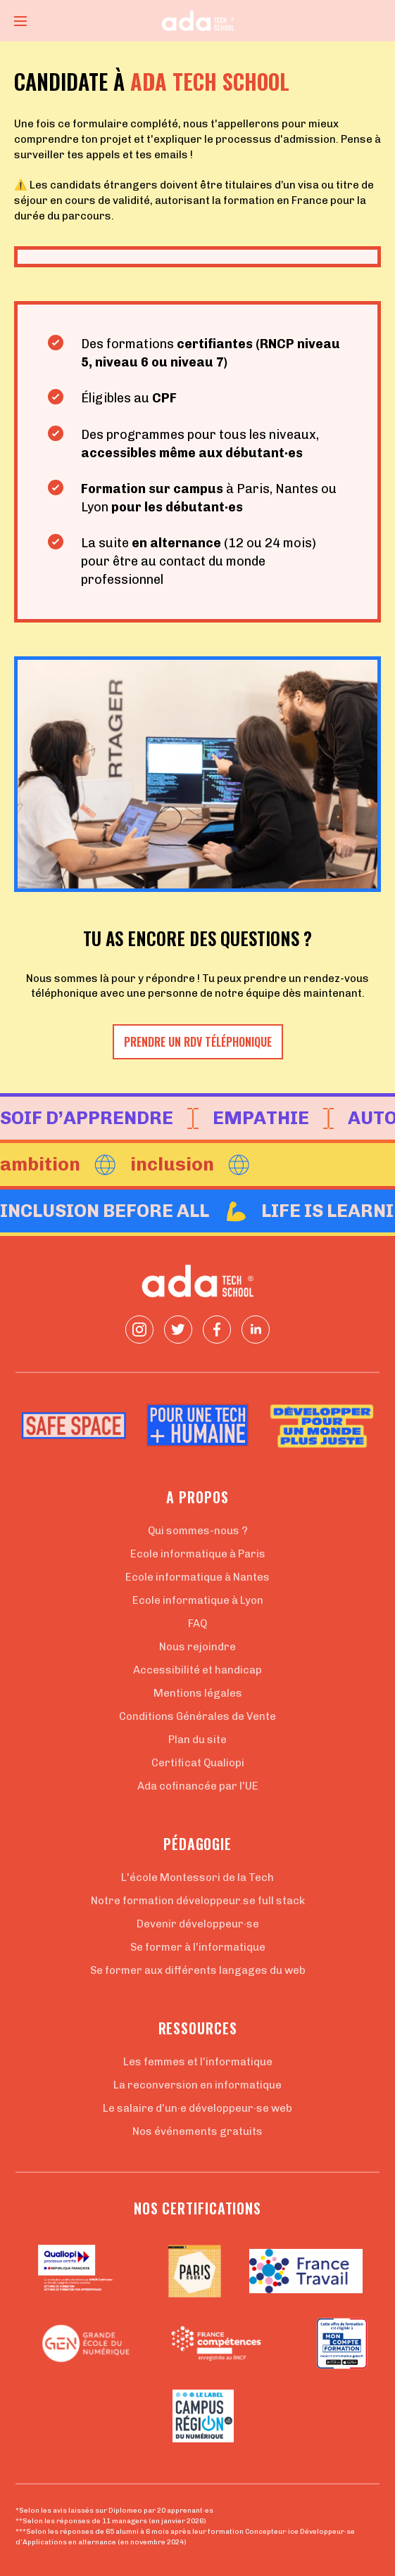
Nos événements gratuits (197, 2131)
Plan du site (197, 1739)
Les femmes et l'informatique (197, 2061)
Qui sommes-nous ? (198, 1530)
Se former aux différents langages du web (198, 1970)
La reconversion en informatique (197, 2085)
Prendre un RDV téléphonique (198, 1041)
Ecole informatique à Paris (197, 1554)
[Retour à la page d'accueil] (197, 21)
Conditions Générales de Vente (197, 1716)
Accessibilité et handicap (197, 1670)
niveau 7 (197, 362)
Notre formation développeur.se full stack (198, 1900)
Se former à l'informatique (197, 1947)
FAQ (197, 1623)
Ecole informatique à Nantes (197, 1577)
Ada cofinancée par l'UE (197, 1786)
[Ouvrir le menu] (20, 21)
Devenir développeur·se (198, 1924)
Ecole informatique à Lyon (197, 1600)
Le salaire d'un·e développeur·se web (197, 2108)
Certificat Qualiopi (197, 1762)
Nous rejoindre (197, 1646)
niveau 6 (123, 362)
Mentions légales (197, 1693)
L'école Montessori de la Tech (197, 1877)
